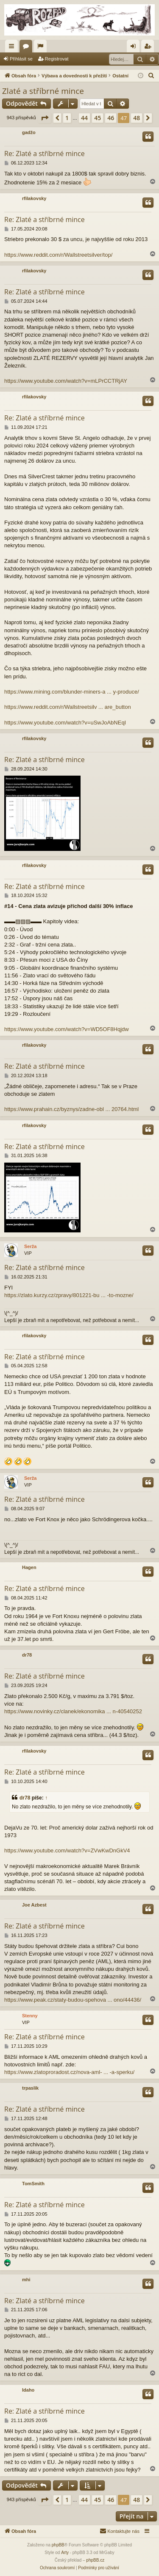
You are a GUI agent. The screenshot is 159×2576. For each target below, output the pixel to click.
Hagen (29, 1567)
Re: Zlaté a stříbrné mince (44, 153)
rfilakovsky (34, 198)
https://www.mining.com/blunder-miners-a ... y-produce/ (71, 692)
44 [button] (84, 118)
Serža (30, 1246)
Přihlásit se (21, 58)
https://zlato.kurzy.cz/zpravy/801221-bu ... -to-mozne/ (69, 1295)
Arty (65, 2552)
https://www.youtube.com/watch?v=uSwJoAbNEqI (65, 722)
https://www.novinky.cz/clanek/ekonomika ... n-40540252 (73, 1711)
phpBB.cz (95, 2560)
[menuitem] (151, 75)
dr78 (27, 1654)
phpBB (58, 2545)
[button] (44, 118)
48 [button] (136, 118)
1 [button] (67, 118)
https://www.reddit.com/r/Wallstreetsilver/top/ (58, 255)
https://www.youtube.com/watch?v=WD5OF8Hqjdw (66, 1029)
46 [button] (110, 118)
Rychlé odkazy (13, 47)
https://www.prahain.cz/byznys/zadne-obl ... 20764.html (71, 1109)
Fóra (27, 47)
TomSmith (33, 2183)
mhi (26, 2279)
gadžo (29, 132)
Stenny (30, 2015)
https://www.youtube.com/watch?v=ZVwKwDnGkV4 (67, 1850)
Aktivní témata (42, 47)
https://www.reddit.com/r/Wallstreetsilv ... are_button (67, 707)
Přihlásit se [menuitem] (135, 47)
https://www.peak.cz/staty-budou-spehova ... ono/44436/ (72, 2000)
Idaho (28, 2389)
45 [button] (97, 118)
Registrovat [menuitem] (149, 47)
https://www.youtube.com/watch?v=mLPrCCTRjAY (65, 381)
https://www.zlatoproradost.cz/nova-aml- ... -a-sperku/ (69, 2072)
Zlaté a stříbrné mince (43, 90)
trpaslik (30, 2087)
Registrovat (57, 58)
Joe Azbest (34, 1904)
